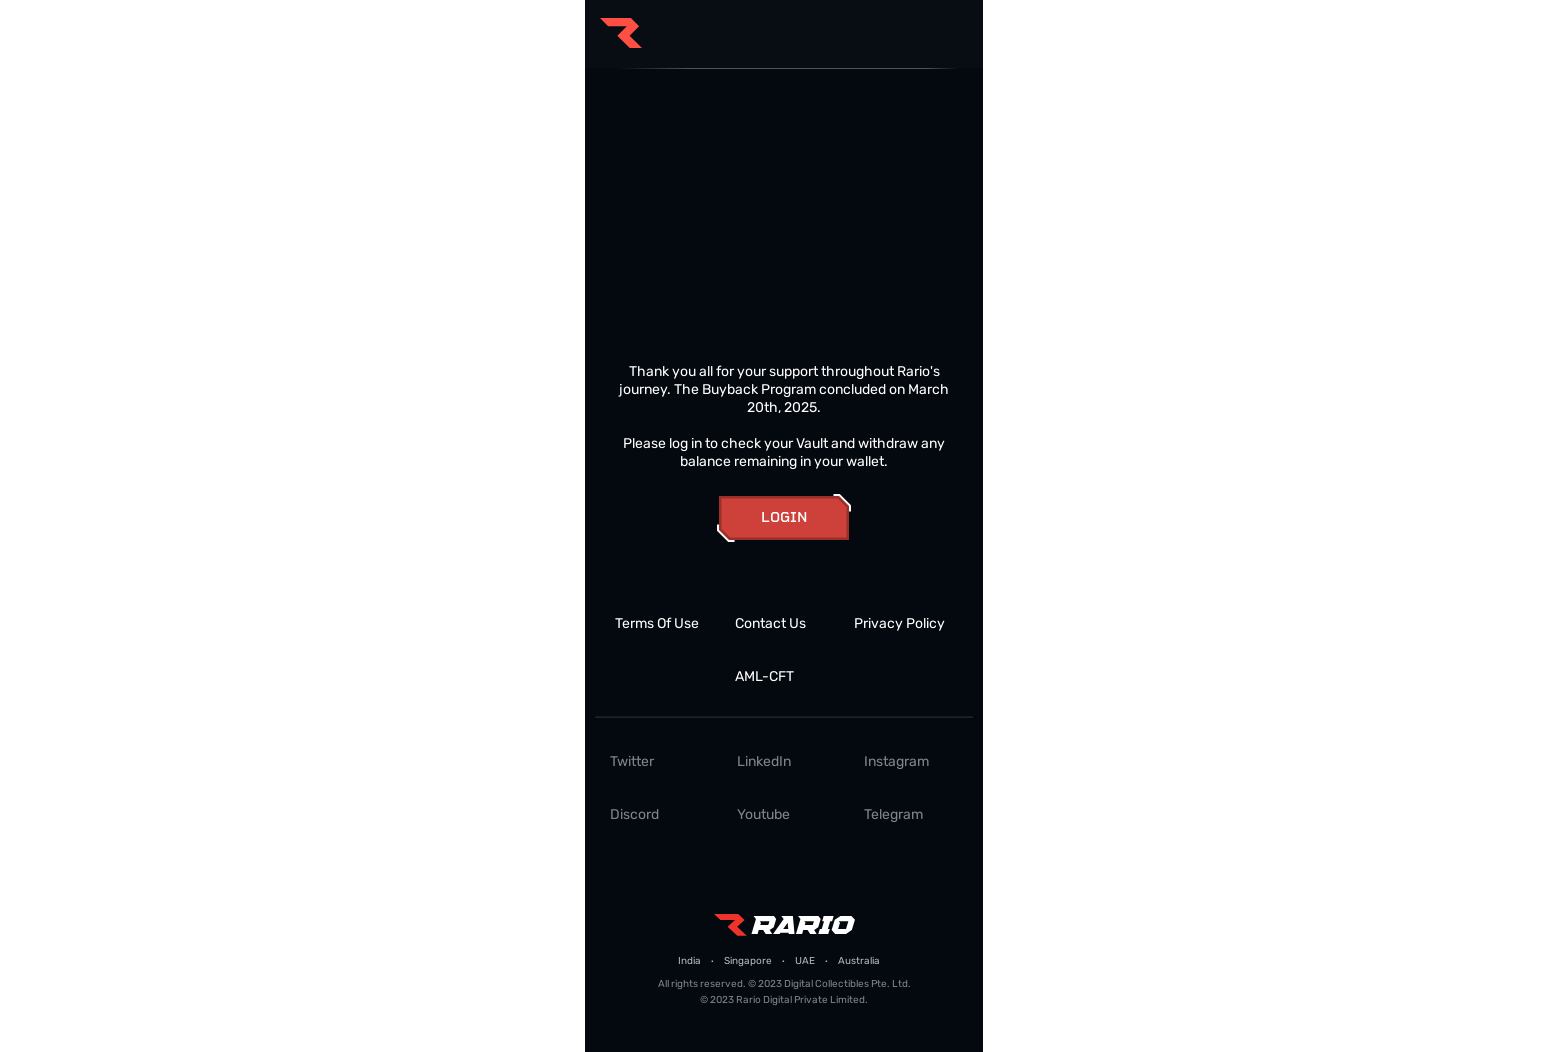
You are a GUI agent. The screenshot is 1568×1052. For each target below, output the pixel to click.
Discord (634, 814)
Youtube (763, 814)
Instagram (896, 761)
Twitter (632, 761)
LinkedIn (764, 761)
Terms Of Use (657, 623)
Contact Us (770, 623)
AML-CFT (764, 676)
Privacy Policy (899, 623)
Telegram (893, 814)
